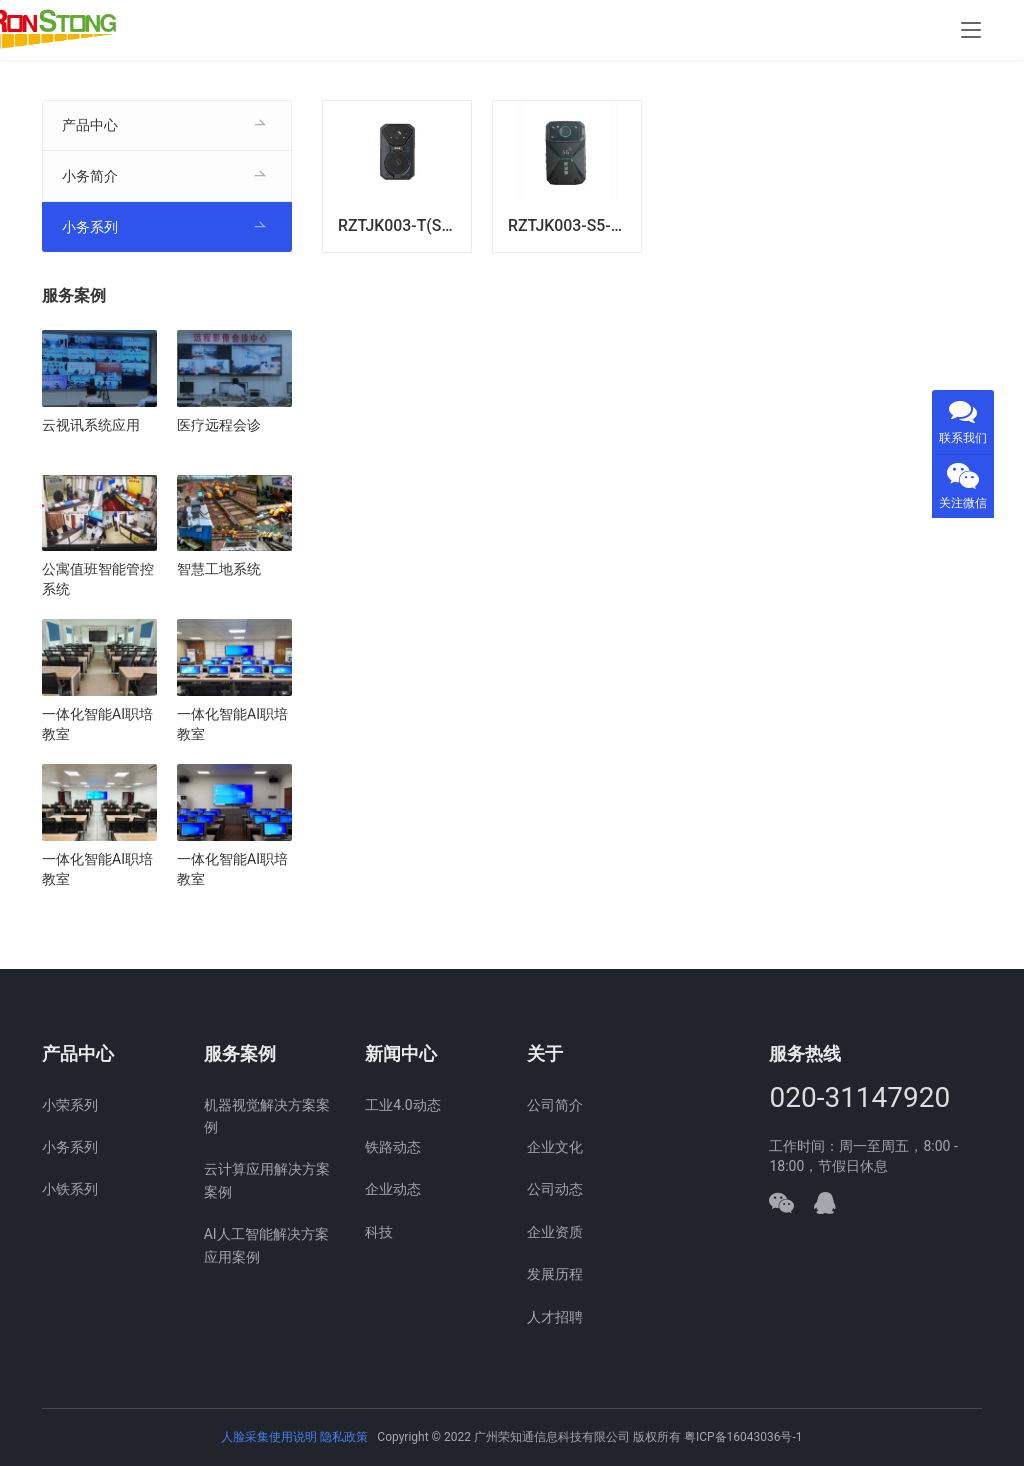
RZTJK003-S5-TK (569, 225)
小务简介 (90, 176)
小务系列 (90, 227)
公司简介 (555, 1105)
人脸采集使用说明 (270, 1437)
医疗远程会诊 (219, 425)
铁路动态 (393, 1147)
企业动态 (393, 1189)
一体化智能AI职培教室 (97, 724)
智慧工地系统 (219, 569)
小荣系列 (70, 1105)
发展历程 (555, 1274)
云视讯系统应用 (91, 425)
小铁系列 (70, 1189)
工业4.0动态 (402, 1105)
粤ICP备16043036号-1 (743, 1437)
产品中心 (90, 125)
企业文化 (555, 1147)
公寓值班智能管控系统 (98, 579)
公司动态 (555, 1189)
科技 (379, 1232)
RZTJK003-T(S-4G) (404, 225)
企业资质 (555, 1232)
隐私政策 (344, 1437)
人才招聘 (555, 1317)
